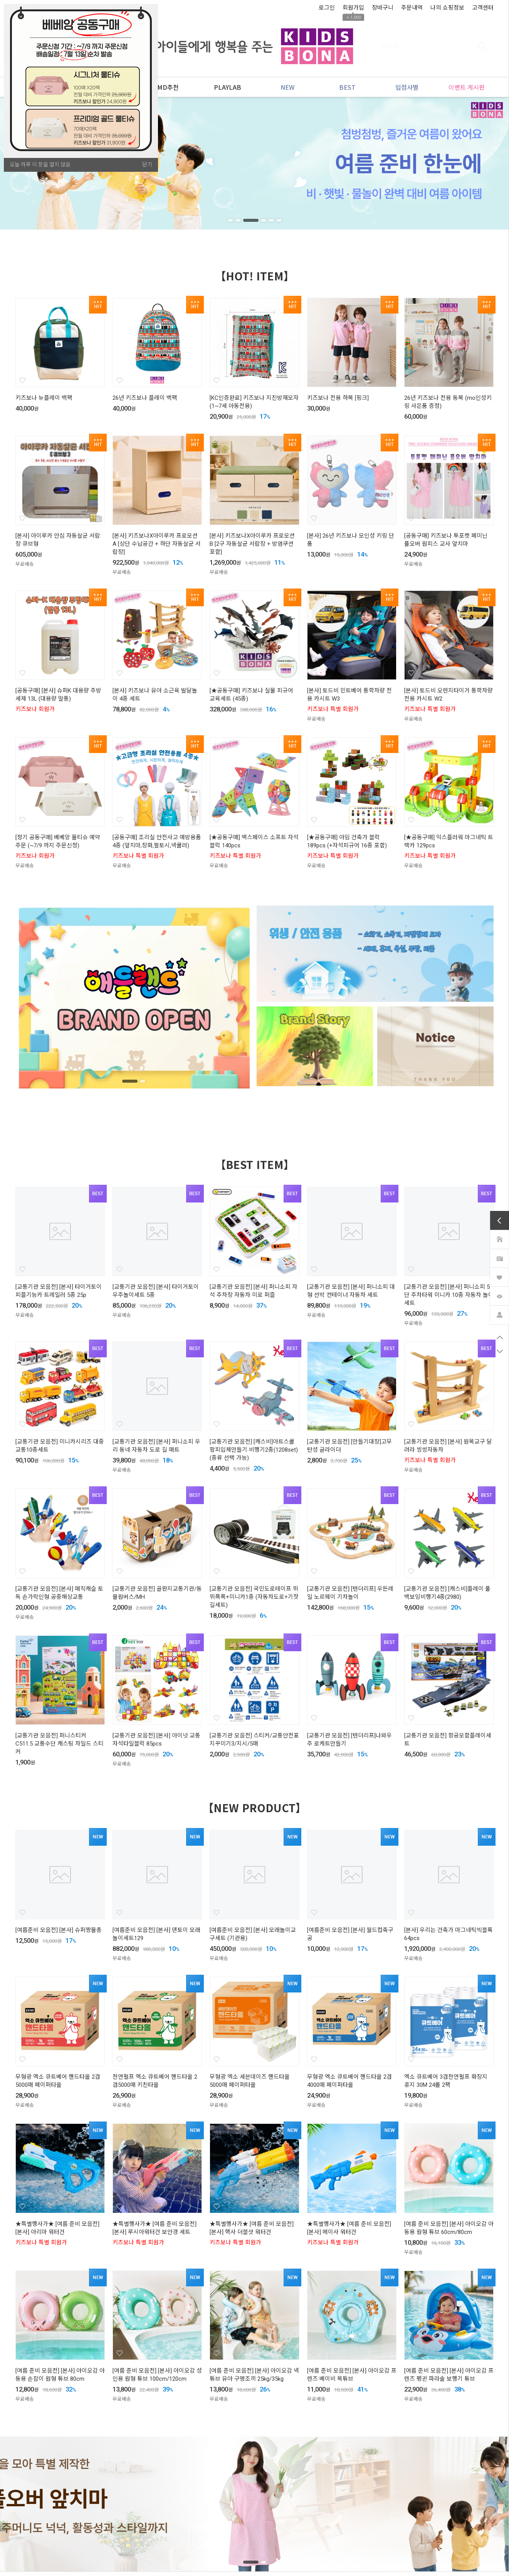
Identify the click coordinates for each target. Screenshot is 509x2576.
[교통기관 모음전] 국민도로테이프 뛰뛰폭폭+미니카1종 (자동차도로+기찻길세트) (254, 1596)
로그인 (327, 7)
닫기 (147, 164)
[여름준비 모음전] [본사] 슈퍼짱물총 (58, 1930)
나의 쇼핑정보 (447, 7)
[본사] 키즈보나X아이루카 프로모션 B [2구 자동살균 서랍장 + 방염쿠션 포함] (252, 543)
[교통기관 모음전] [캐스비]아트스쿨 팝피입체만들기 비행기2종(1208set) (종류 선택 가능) (254, 1449)
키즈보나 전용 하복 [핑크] (338, 397)
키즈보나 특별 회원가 (333, 709)
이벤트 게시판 (463, 87)
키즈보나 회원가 (35, 709)
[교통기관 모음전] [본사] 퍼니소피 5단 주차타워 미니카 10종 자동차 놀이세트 (449, 1294)
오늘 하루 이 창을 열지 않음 (40, 164)
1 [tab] (229, 220)
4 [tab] (263, 220)
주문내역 (412, 7)
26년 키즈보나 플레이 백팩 (145, 397)
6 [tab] (280, 220)
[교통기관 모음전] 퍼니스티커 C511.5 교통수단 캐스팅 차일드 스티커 (59, 1743)
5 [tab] (272, 220)
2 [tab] (242, 220)
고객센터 (483, 7)
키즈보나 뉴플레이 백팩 (43, 397)
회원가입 (353, 7)
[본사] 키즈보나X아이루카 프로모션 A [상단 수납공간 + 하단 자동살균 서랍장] (157, 543)
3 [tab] (255, 220)
